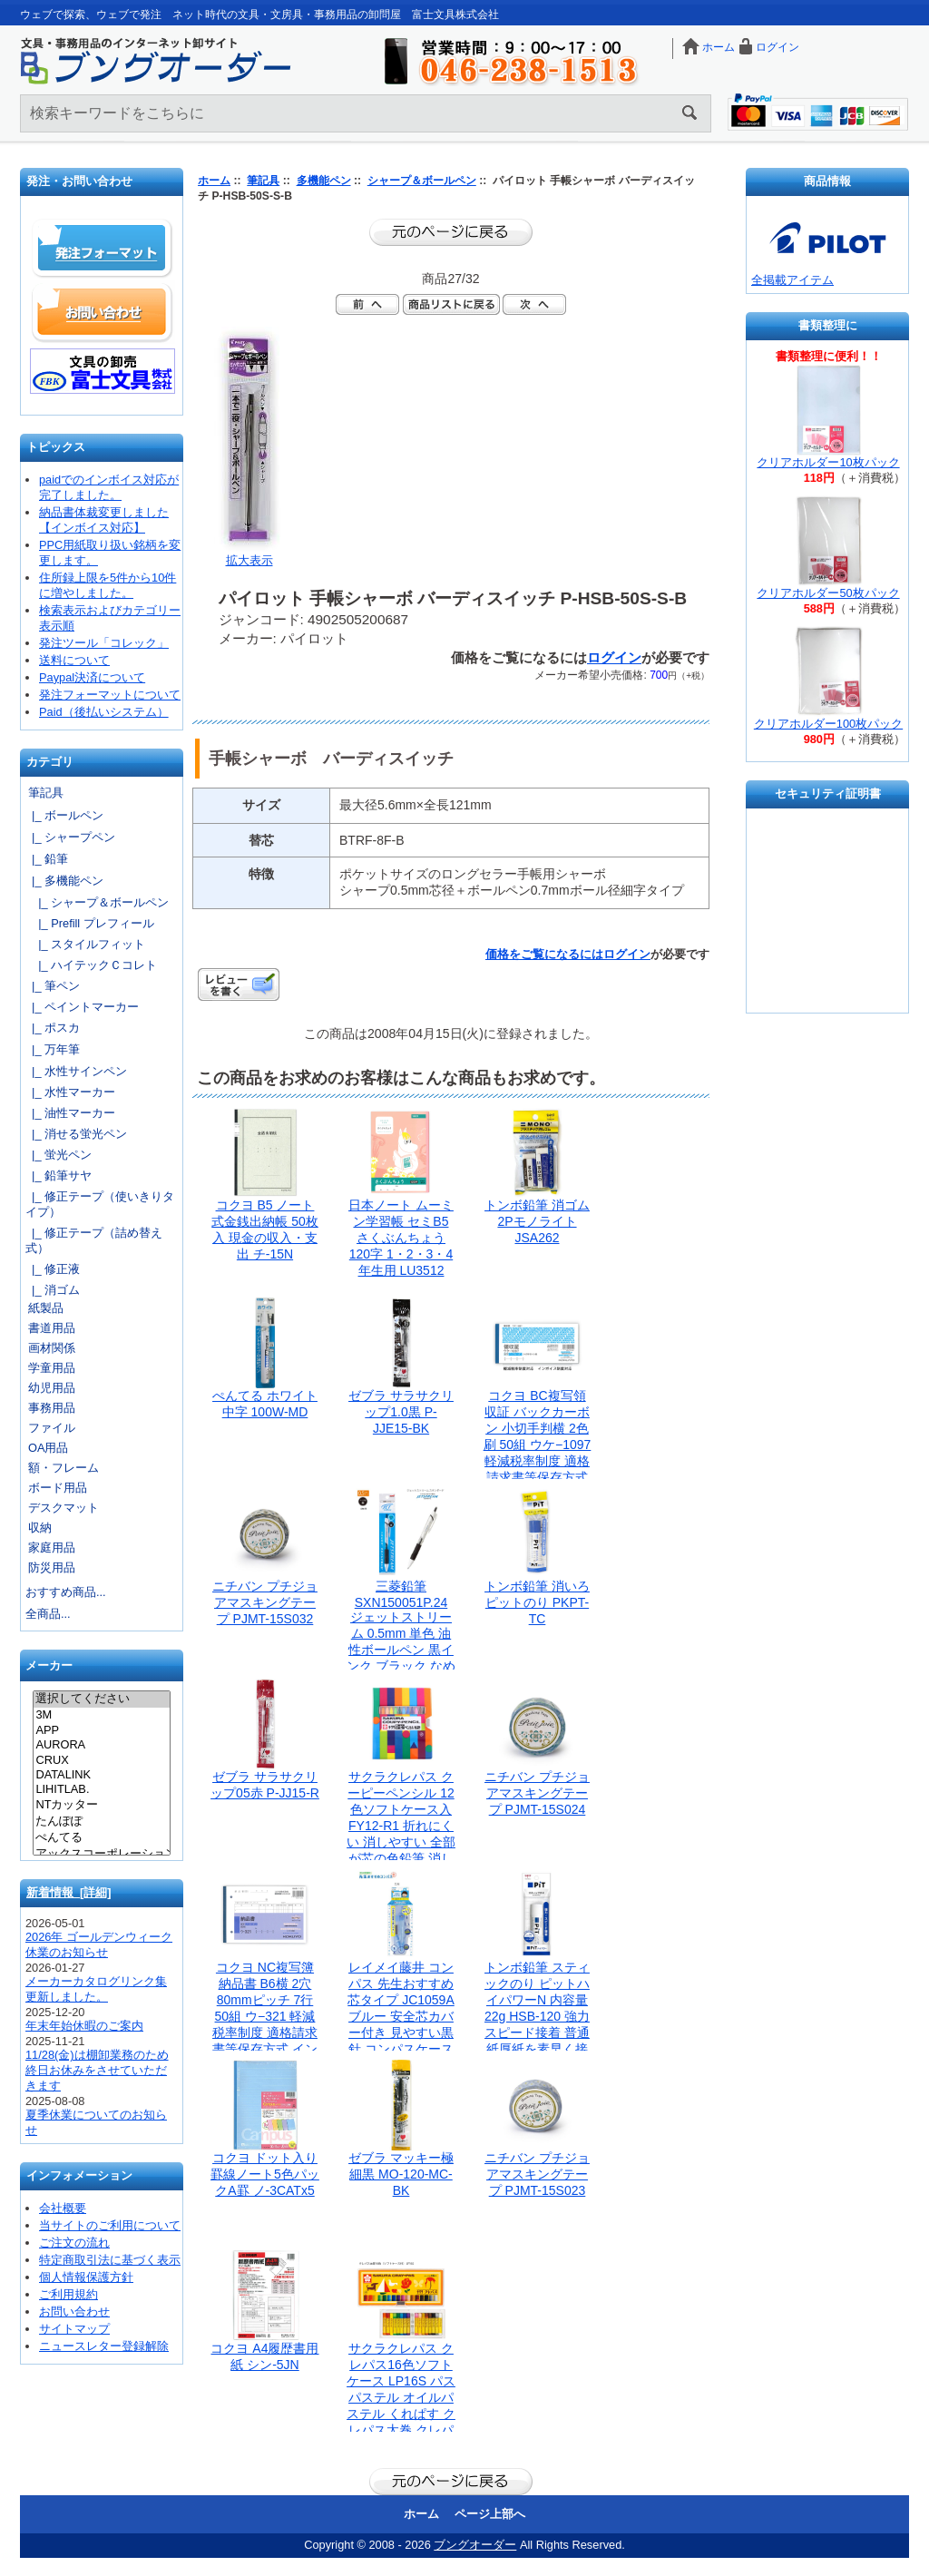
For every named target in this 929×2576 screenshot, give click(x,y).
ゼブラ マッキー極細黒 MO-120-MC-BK (401, 2174)
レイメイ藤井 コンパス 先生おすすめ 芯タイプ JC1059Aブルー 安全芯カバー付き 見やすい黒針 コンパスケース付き (400, 2016)
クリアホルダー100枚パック (828, 723)
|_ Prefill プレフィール (89, 923)
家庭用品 (51, 1547)
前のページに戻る (451, 232)
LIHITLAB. (101, 1789)
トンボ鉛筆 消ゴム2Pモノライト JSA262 (537, 1221)
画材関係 (51, 1348)
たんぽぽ (101, 1822)
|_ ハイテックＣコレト (91, 965)
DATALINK (101, 1775)
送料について (74, 660)
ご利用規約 (68, 2294)
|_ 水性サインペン (76, 1071)
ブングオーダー (475, 2545)
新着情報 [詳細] (69, 1892)
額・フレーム (63, 1467)
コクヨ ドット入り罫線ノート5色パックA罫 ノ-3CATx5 (264, 2174)
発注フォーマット (102, 248)
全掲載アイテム (792, 280)
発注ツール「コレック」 (104, 643)
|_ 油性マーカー (70, 1113)
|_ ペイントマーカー (82, 1007)
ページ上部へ (490, 2514)
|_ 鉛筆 (46, 859)
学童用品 (51, 1368)
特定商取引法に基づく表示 (110, 2260)
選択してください (101, 1699)
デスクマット (63, 1507)
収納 (40, 1527)
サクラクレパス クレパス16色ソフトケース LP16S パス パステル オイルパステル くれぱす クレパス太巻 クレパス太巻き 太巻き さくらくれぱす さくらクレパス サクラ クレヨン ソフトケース (406, 2430)
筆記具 (263, 180)
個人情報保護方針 (86, 2277)
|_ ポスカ (52, 1027)
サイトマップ (74, 2329)
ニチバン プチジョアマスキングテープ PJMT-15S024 (537, 1793)
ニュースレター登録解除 (104, 2346)
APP (101, 1730)
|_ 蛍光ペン (58, 1154)
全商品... (48, 1614)
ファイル (51, 1428)
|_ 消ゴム (52, 1290)
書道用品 (51, 1328)
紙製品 (46, 1308)
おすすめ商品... (65, 1592)
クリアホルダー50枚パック (828, 593)
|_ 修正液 (52, 1269)
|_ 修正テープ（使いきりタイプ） (99, 1204)
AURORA (101, 1745)
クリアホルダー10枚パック (828, 462)
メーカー (49, 1666)
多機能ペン (324, 180)
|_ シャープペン (70, 837)
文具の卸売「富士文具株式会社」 (102, 371)
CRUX (101, 1760)
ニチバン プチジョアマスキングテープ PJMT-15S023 (537, 2174)
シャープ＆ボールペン (421, 180)
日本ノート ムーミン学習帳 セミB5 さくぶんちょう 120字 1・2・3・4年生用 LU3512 (401, 1238)
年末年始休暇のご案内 (84, 2025)
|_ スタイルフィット (85, 944)
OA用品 (48, 1448)
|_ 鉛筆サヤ (58, 1175)
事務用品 (51, 1408)
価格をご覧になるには (544, 954)
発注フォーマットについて (110, 694)
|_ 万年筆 (52, 1049)
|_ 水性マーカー (70, 1092)
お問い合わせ (102, 312)
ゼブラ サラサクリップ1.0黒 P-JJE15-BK (401, 1411)
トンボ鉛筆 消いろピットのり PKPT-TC (537, 1602)
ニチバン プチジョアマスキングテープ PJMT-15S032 (265, 1602)
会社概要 (62, 2208)
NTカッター (101, 1805)
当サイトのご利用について (110, 2225)
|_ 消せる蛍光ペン (76, 1134)
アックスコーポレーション (101, 1854)
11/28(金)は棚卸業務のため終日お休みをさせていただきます (97, 2070)
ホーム (718, 47)
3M (101, 1715)
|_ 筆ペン (52, 986)
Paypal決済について (92, 677)
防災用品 (51, 1567)
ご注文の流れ (74, 2242)
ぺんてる (101, 1838)
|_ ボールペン (64, 815)
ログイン (777, 47)
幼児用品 (51, 1388)
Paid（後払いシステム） (104, 712)
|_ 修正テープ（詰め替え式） (93, 1240)
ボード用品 (57, 1487)
